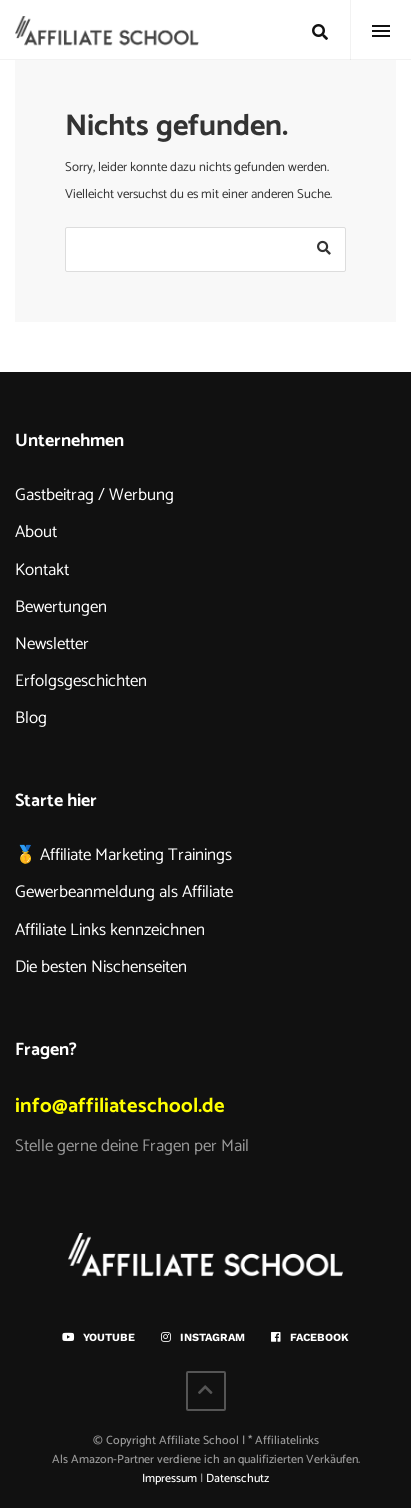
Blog (31, 718)
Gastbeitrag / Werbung (94, 495)
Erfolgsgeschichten (81, 681)
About (36, 532)
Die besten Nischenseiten (101, 967)
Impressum (169, 1478)
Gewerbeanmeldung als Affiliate (124, 892)
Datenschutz (237, 1478)
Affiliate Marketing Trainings (136, 855)
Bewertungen (61, 607)
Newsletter (52, 644)
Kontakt (42, 570)
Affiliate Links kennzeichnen (110, 930)
